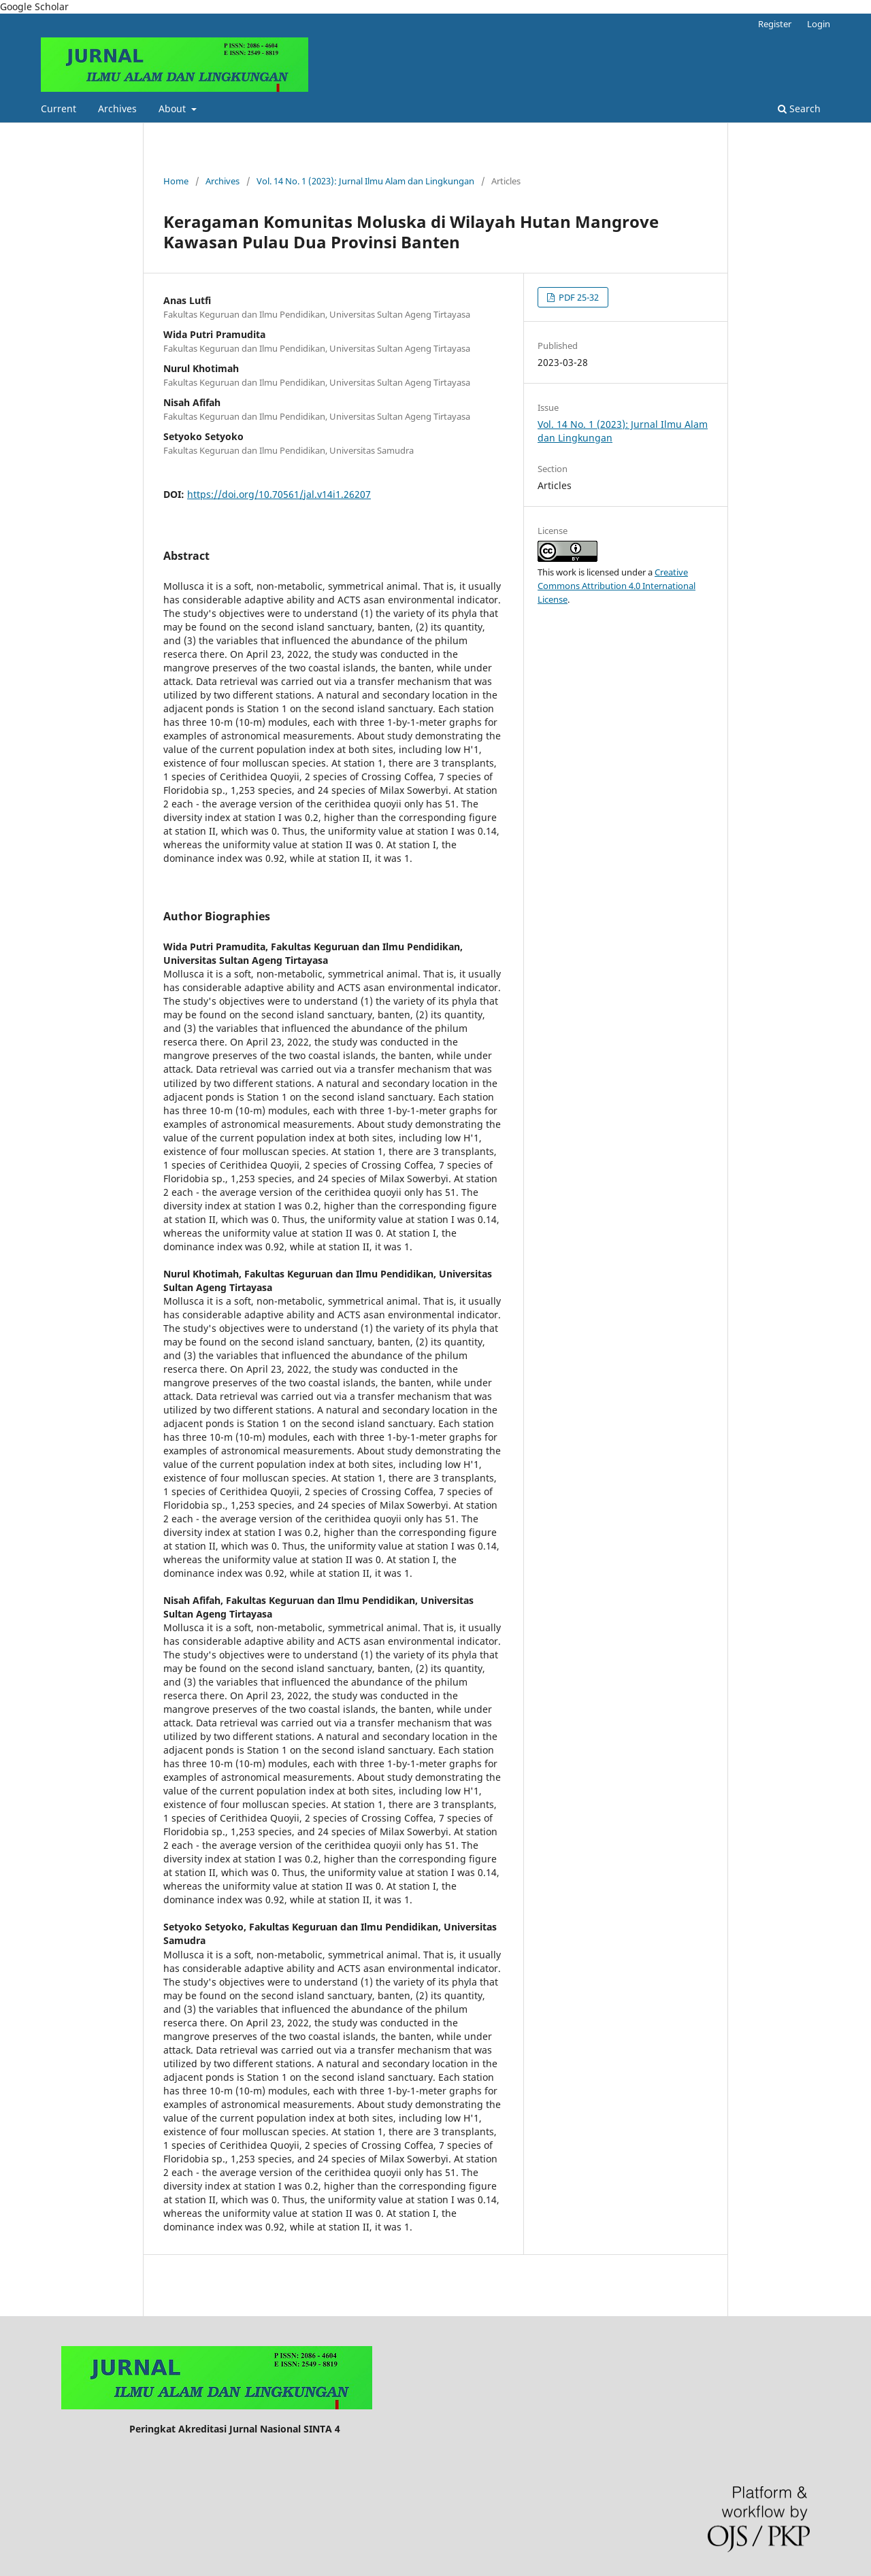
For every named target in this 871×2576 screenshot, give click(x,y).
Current (58, 108)
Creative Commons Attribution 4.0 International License (616, 585)
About (173, 108)
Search (799, 108)
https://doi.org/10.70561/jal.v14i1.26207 (279, 494)
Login (818, 24)
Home (175, 181)
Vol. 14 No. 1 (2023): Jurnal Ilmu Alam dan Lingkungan (365, 181)
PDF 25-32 (578, 297)
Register (774, 24)
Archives (117, 108)
